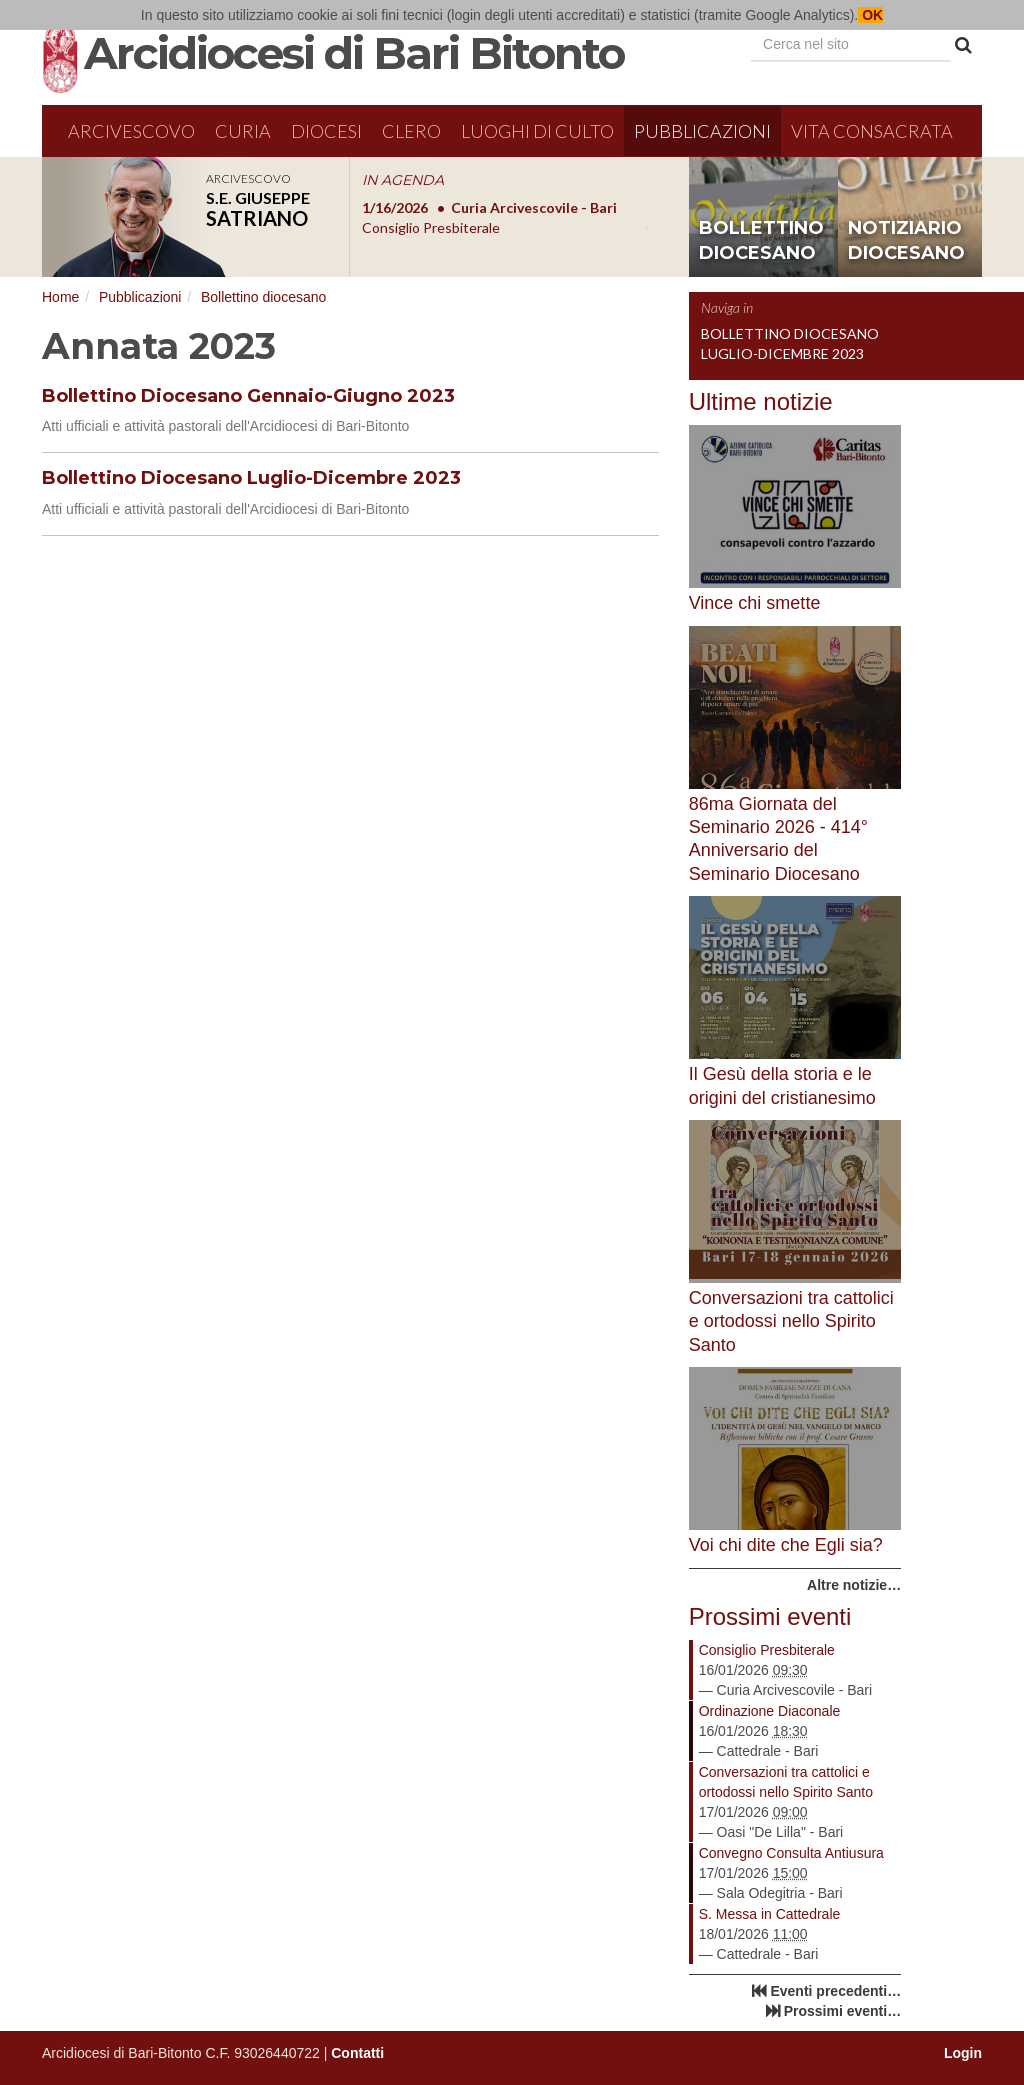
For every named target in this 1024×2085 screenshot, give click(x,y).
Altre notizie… (854, 1585)
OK (870, 15)
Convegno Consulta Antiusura (791, 1853)
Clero (411, 131)
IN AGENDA (403, 180)
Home (60, 297)
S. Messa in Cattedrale (770, 1914)
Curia (243, 131)
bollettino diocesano (761, 241)
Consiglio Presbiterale (767, 1650)
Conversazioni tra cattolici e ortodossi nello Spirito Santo (786, 1782)
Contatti (357, 2053)
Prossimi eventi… (843, 2011)
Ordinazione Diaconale (770, 1711)
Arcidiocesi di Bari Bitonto (354, 53)
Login (963, 2053)
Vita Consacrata (872, 131)
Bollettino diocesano (263, 297)
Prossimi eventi (770, 1616)
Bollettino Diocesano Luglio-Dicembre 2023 (251, 478)
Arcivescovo (131, 131)
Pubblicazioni (702, 131)
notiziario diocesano (906, 241)
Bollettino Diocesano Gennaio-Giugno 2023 (248, 396)
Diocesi (326, 131)
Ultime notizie (761, 401)
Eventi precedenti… (835, 1991)
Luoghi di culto (537, 131)
